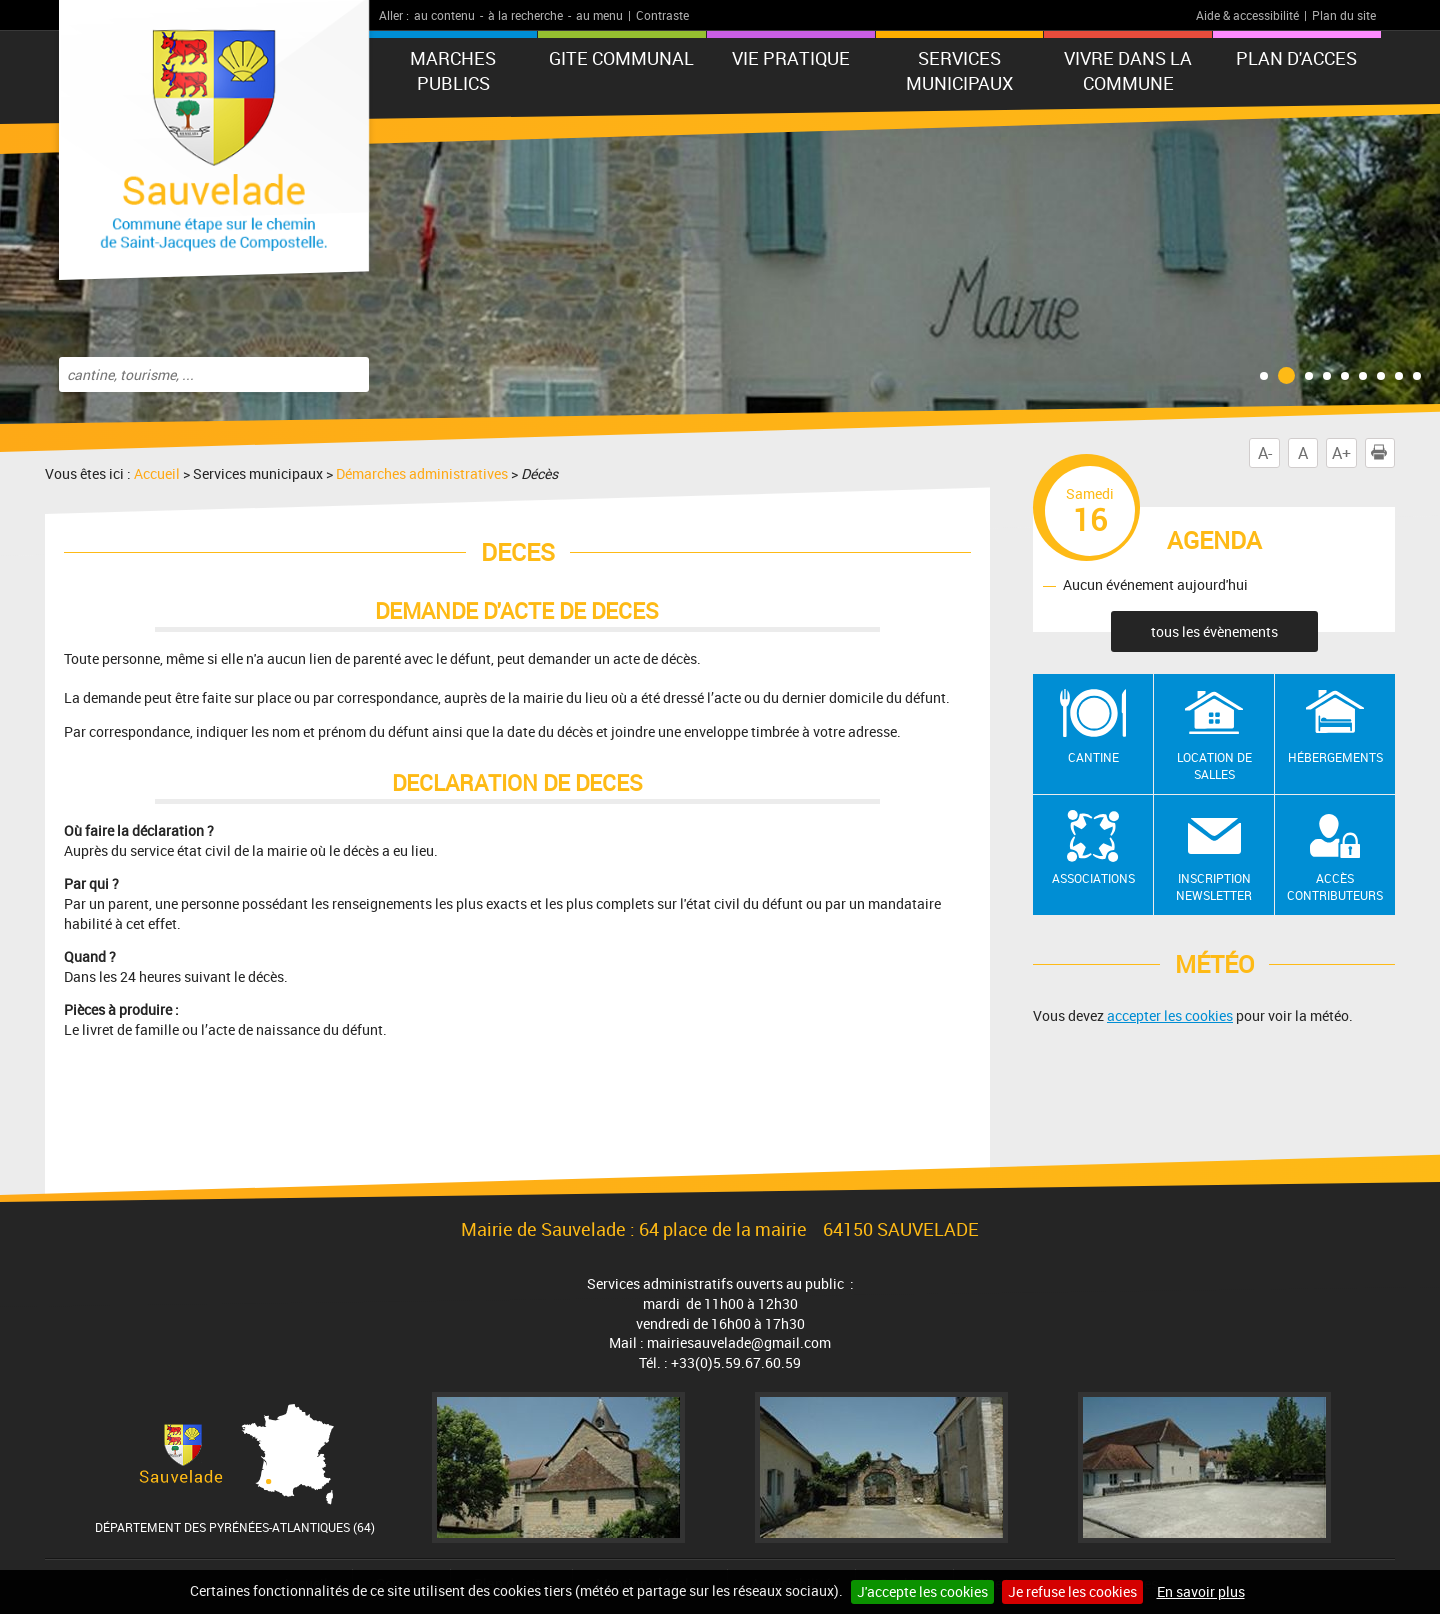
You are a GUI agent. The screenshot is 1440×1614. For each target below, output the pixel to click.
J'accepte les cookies (922, 1591)
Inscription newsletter (1214, 886)
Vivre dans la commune (1128, 70)
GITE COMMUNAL (621, 58)
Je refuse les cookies (1072, 1591)
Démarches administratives (422, 473)
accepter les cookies (1170, 1015)
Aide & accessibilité (1247, 15)
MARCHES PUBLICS (453, 70)
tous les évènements (1214, 631)
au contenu (444, 15)
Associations (1093, 878)
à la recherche (525, 15)
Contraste (662, 15)
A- (1265, 453)
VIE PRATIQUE (791, 58)
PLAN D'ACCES (1296, 58)
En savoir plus (1201, 1591)
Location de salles (1214, 765)
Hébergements (1335, 757)
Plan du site (1344, 15)
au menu (599, 15)
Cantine (1093, 757)
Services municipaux (959, 70)
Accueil (157, 473)
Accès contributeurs (1335, 886)
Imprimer (1383, 453)
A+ (1341, 453)
